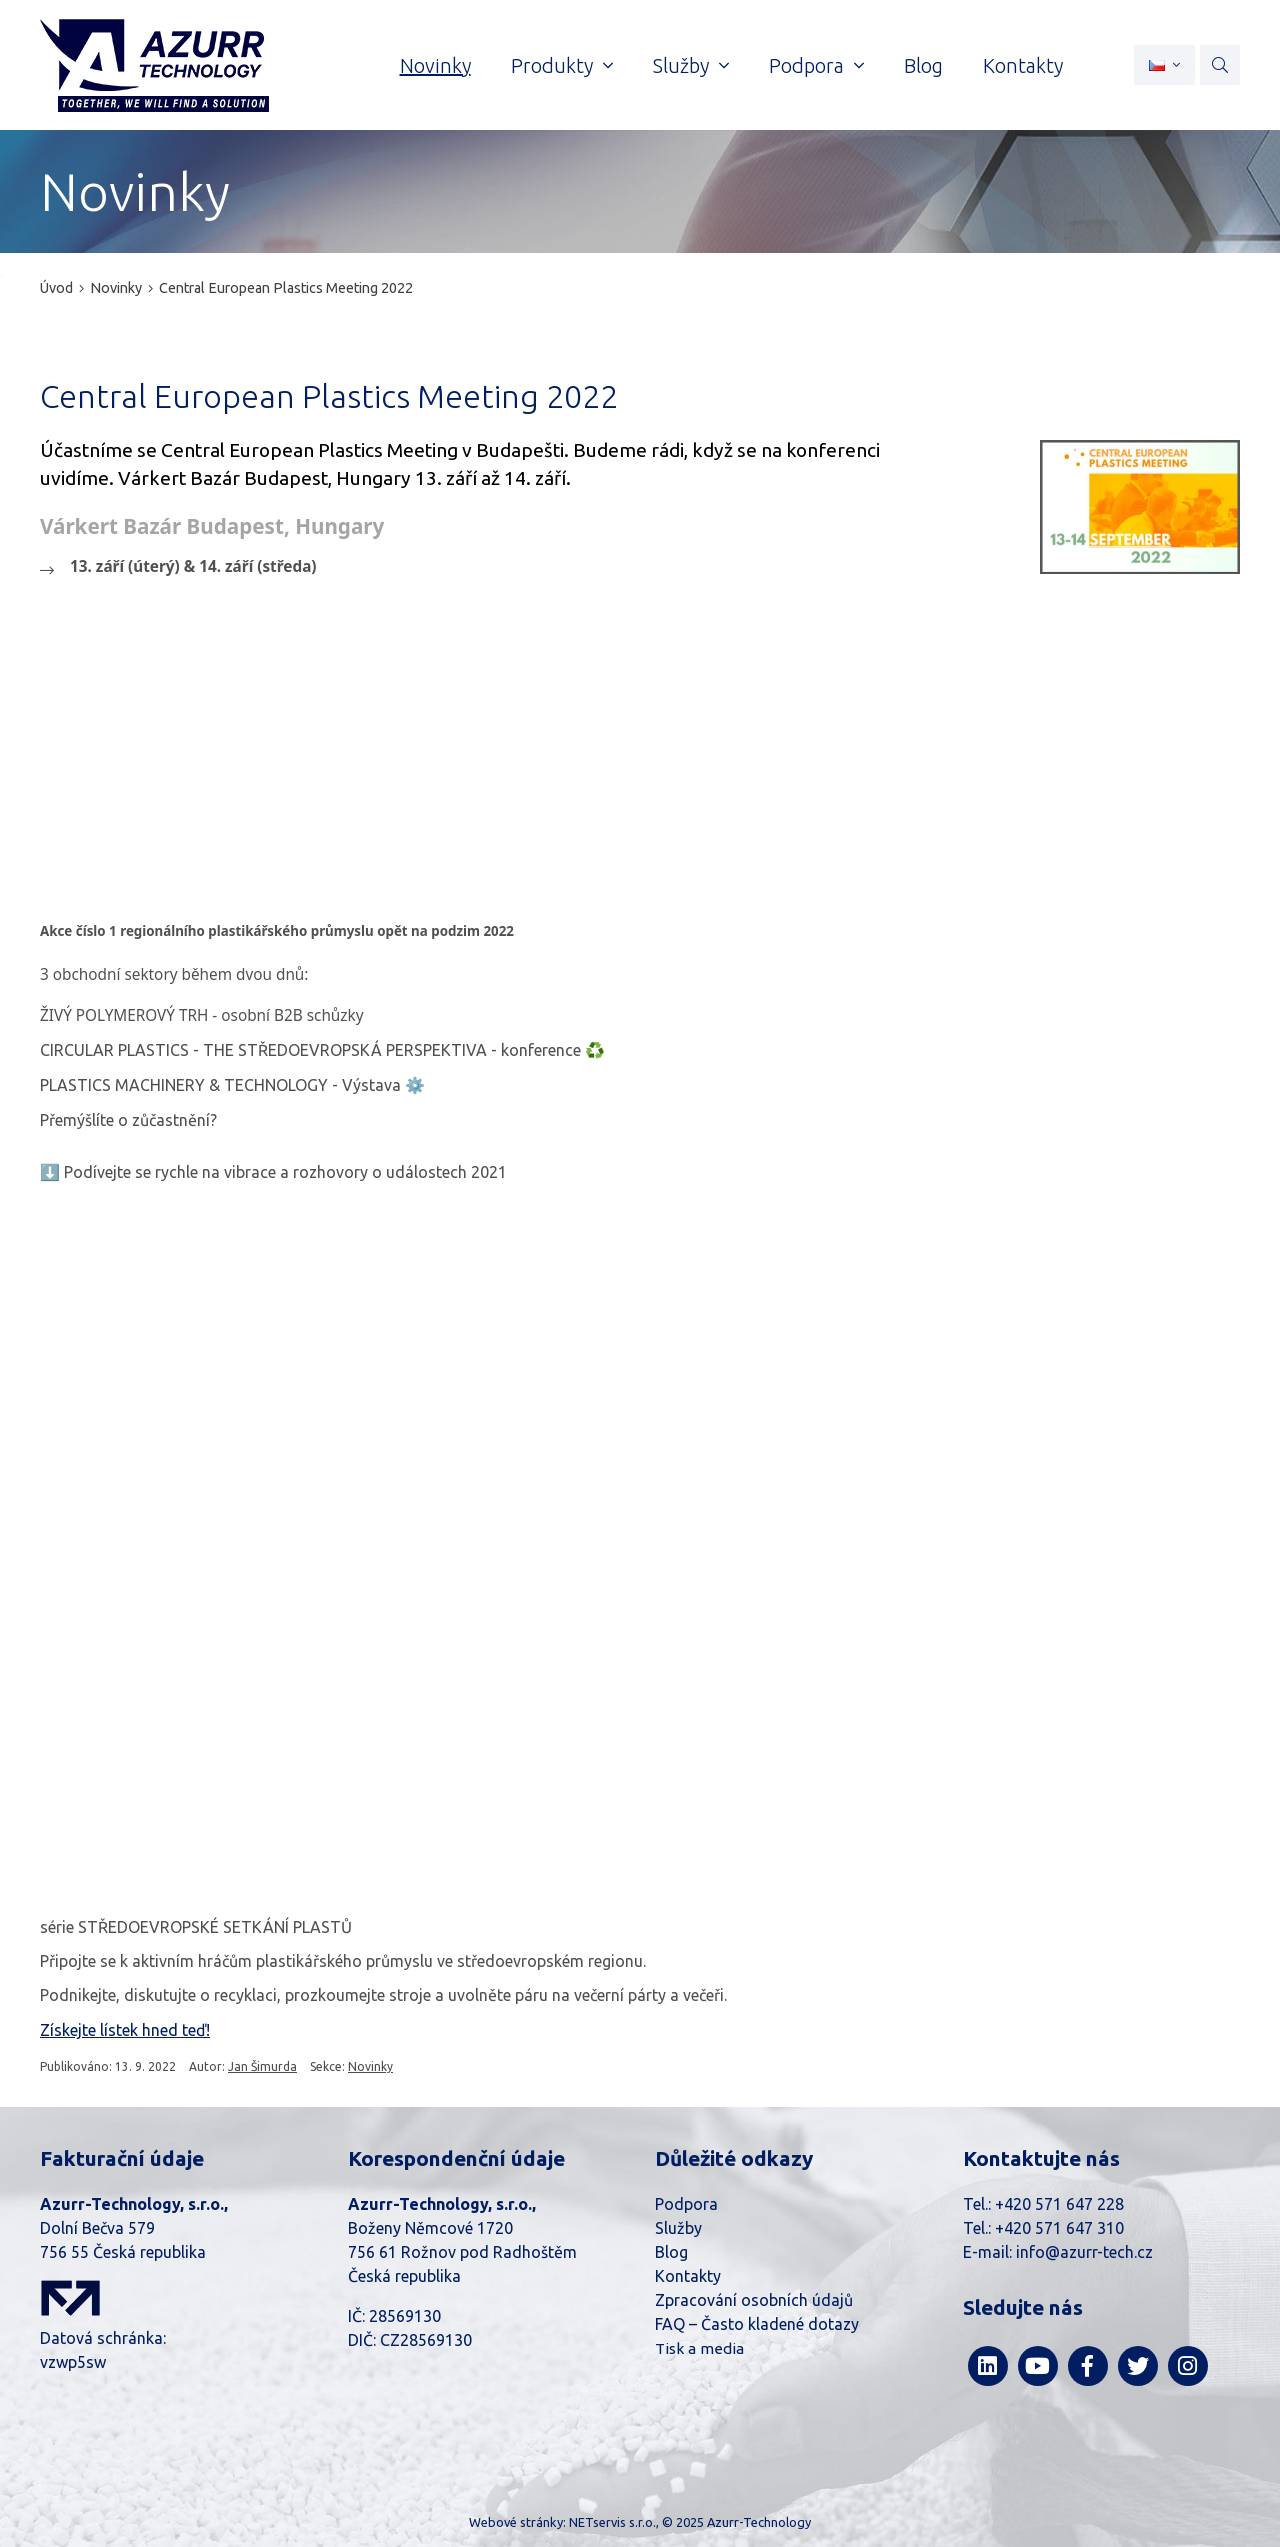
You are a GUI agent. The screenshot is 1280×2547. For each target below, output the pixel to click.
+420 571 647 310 (1059, 2228)
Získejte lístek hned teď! (125, 2030)
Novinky (116, 288)
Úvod (56, 288)
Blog (671, 2252)
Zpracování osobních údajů (754, 2300)
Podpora (686, 2204)
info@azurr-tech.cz (1084, 2252)
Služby (678, 2228)
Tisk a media (699, 2348)
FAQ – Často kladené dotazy (757, 2324)
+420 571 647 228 (1059, 2204)
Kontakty (688, 2276)
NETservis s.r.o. (612, 2522)
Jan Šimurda (262, 2066)
